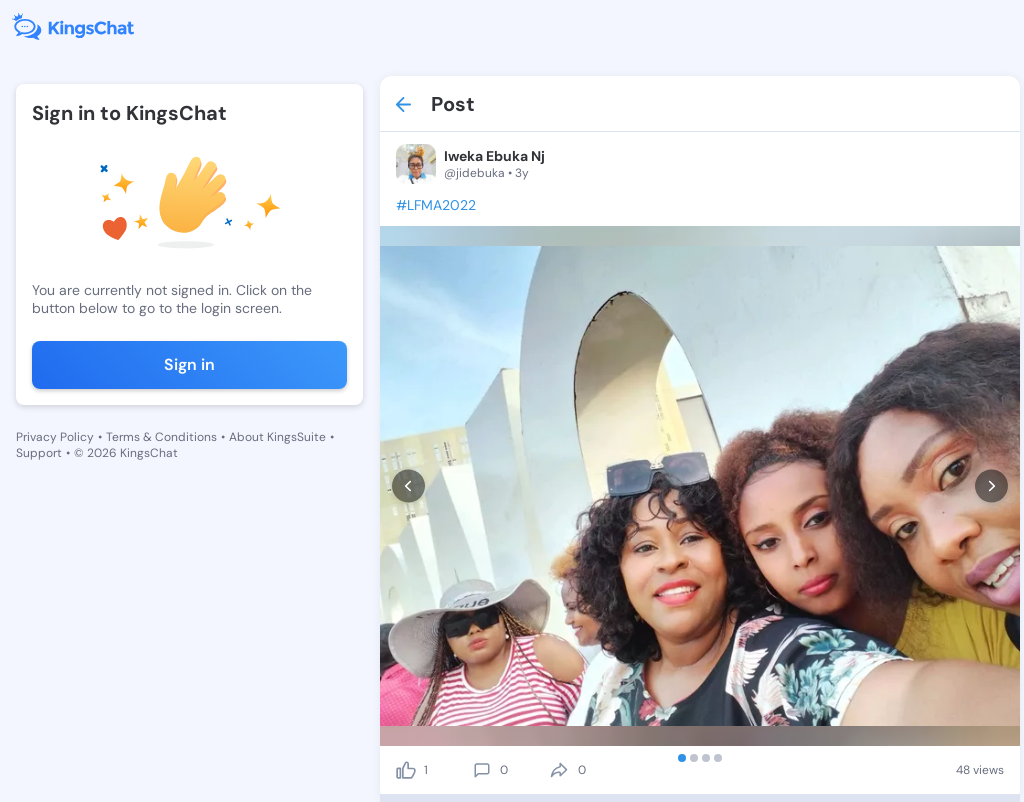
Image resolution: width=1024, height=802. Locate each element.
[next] (991, 486)
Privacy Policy (55, 437)
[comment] (482, 770)
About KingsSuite (277, 437)
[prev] (408, 486)
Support (39, 453)
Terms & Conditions (161, 437)
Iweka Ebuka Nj (494, 156)
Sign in (189, 364)
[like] (406, 770)
